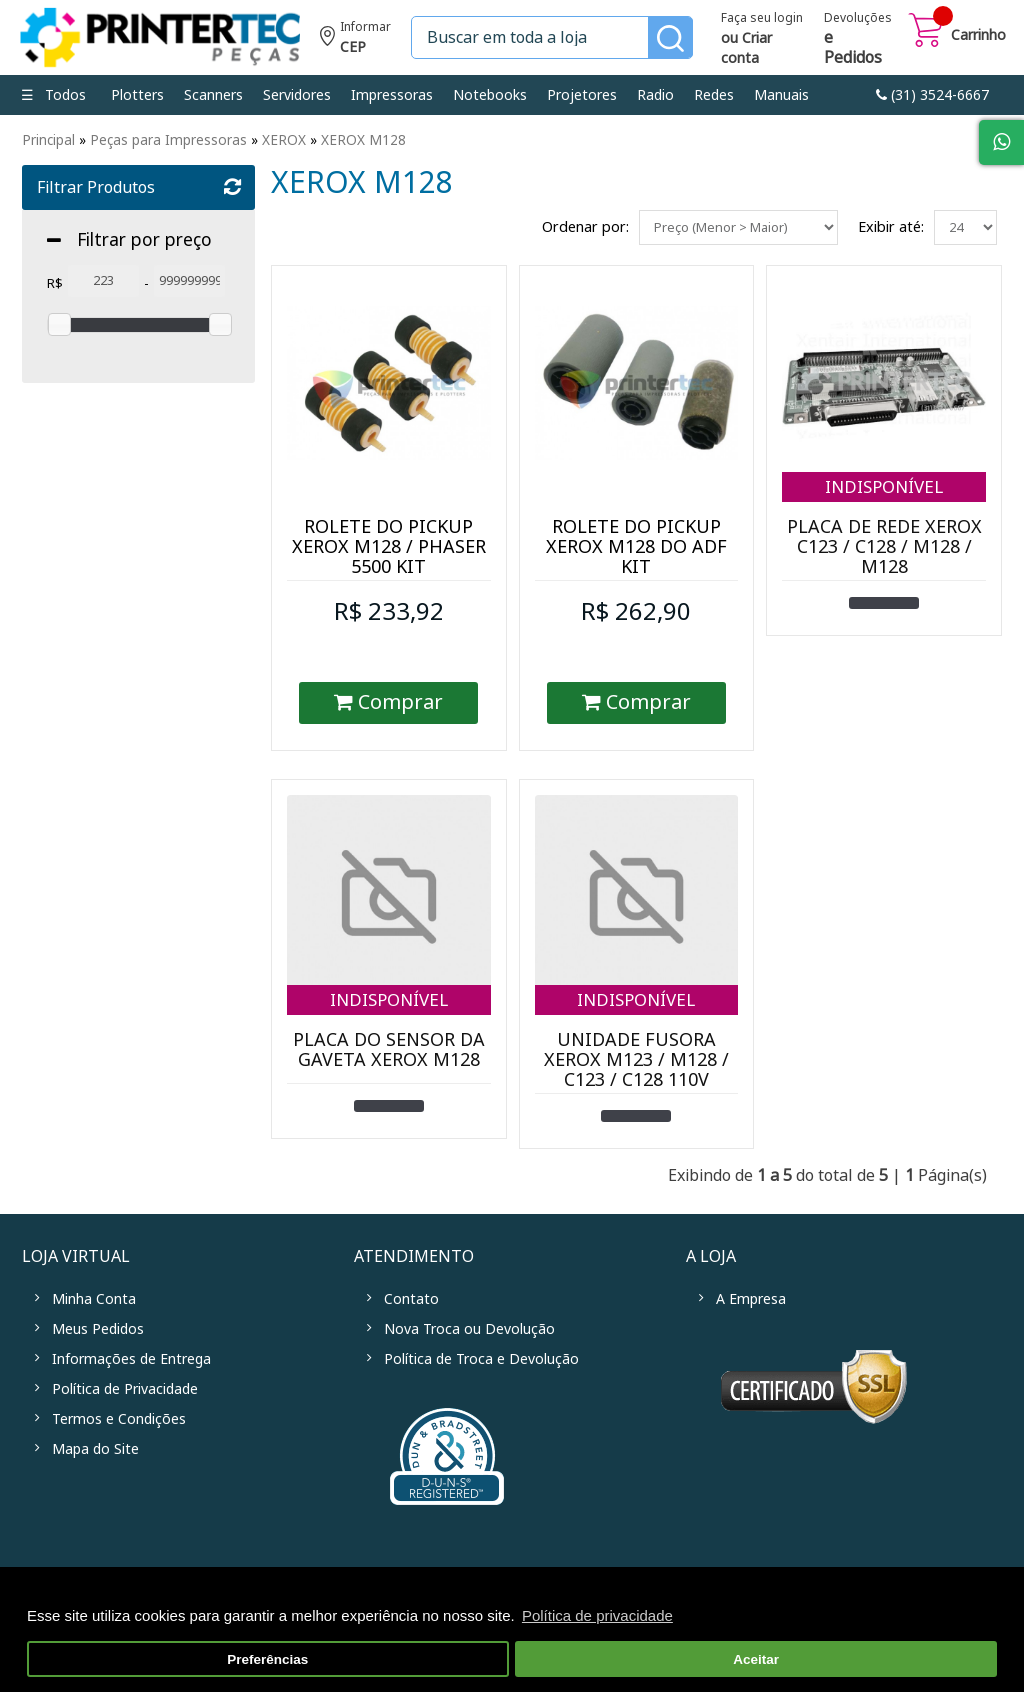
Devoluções (858, 40)
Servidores (297, 95)
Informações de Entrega (131, 1359)
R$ (55, 283)
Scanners (213, 95)
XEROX (284, 140)
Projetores (582, 95)
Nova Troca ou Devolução (469, 1329)
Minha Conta (94, 1299)
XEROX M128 (363, 140)
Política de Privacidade (125, 1389)
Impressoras (392, 95)
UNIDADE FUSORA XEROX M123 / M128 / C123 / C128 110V (636, 1060)
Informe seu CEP (355, 39)
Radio (655, 95)
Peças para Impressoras (168, 140)
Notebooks (490, 95)
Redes (714, 95)
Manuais (781, 95)
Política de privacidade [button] (597, 1615)
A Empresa (751, 1299)
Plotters (137, 95)
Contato (411, 1299)
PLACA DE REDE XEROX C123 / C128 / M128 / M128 (884, 547)
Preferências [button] (267, 1659)
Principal (48, 140)
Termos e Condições (119, 1419)
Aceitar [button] (756, 1659)
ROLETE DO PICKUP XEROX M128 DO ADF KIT (636, 547)
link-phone (932, 95)
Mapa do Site (95, 1449)
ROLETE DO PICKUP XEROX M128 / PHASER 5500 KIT (389, 547)
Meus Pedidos (98, 1329)
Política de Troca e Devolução (481, 1359)
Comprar (388, 702)
